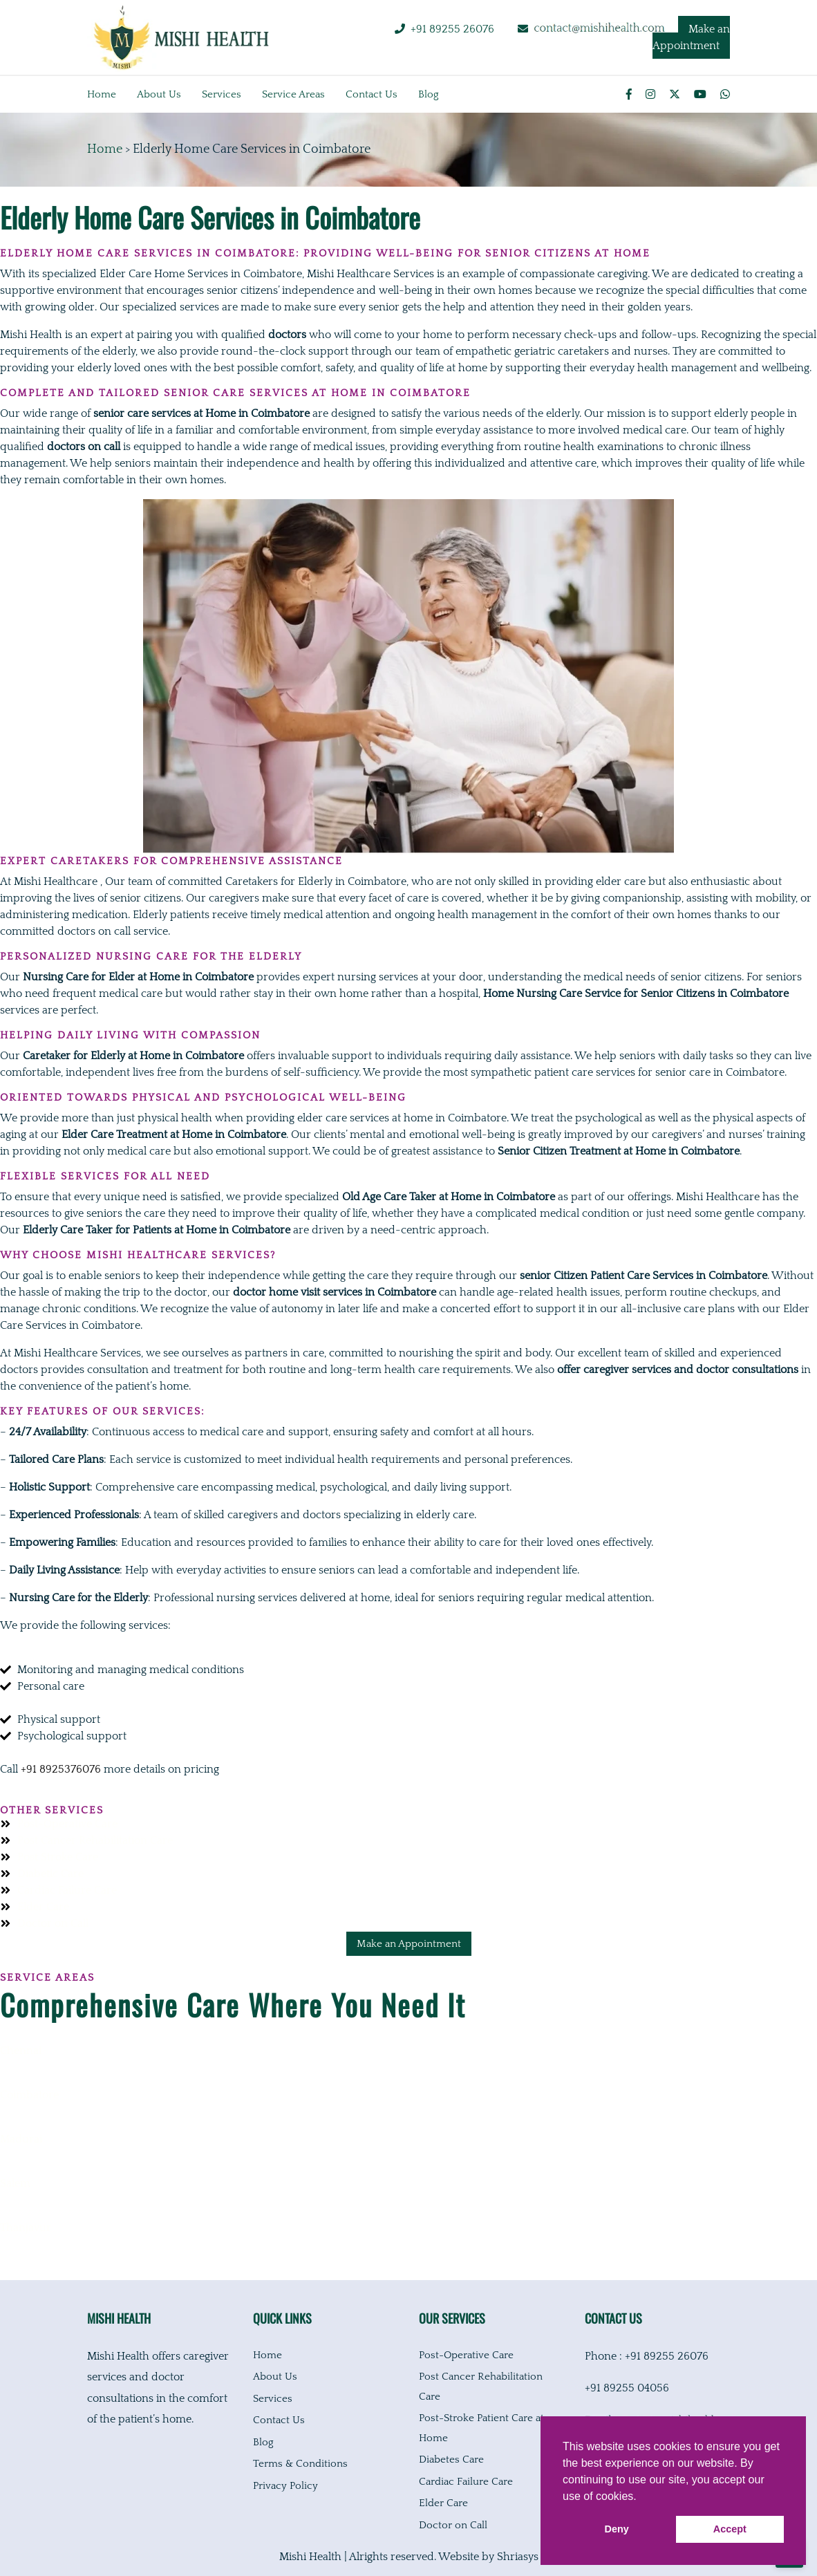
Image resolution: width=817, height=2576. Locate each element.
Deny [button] (617, 2529)
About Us (275, 2376)
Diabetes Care (451, 2459)
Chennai (20, 2050)
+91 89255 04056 (627, 2388)
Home (101, 94)
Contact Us (279, 2420)
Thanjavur (25, 2227)
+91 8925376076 (61, 1769)
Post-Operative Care (466, 2355)
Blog (428, 94)
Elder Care (443, 2503)
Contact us (371, 94)
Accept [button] (729, 2529)
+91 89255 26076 (452, 29)
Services (221, 94)
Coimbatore (29, 2095)
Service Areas (293, 94)
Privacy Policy (285, 2486)
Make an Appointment (691, 37)
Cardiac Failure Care (466, 2482)
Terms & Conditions (300, 2464)
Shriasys (517, 2556)
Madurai (21, 2139)
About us (159, 94)
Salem (15, 2183)
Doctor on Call (453, 2525)
